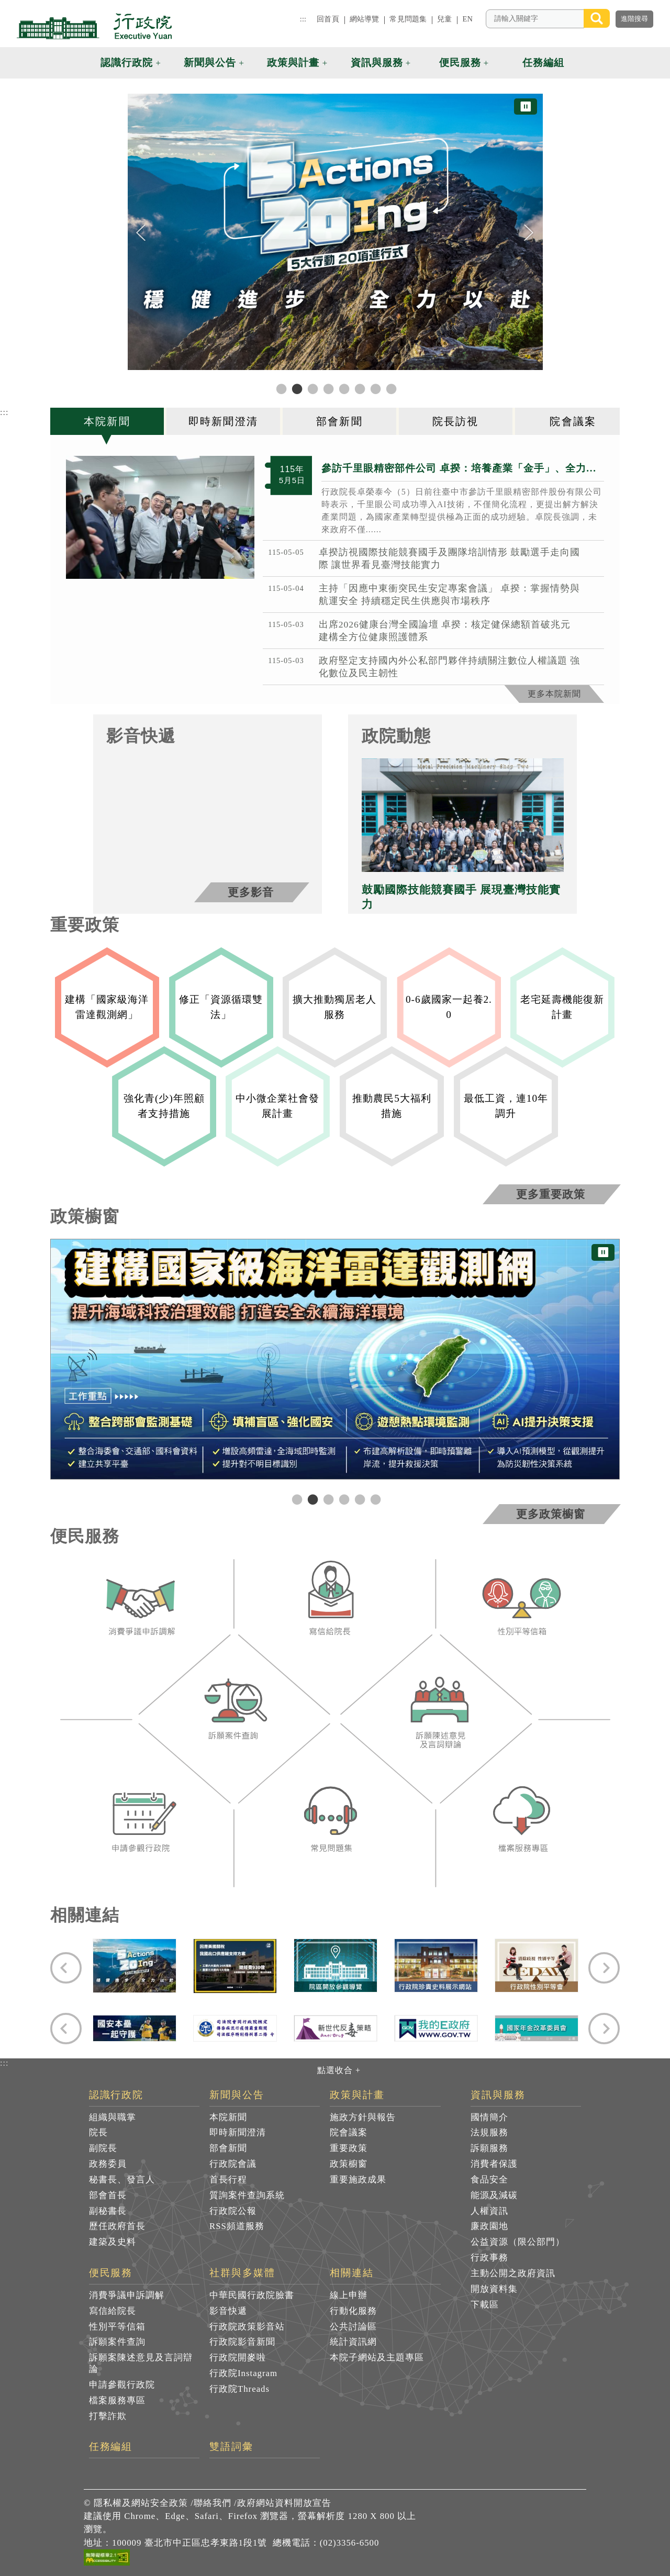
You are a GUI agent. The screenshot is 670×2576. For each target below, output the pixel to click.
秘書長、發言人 (122, 2180)
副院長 (103, 2148)
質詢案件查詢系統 (247, 2195)
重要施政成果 (358, 2180)
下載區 (485, 2305)
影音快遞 (228, 2311)
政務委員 (108, 2164)
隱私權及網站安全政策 (141, 2503)
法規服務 (489, 2132)
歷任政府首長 (117, 2226)
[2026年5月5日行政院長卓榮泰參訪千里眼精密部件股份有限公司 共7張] (160, 517)
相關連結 (352, 2273)
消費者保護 (494, 2164)
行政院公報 (232, 2211)
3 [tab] (327, 1499)
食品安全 (489, 2180)
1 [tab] (296, 1499)
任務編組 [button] (543, 62)
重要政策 (348, 2148)
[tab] (108, 421)
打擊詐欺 (108, 2416)
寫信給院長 (112, 2311)
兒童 (444, 19)
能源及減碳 (494, 2195)
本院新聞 (228, 2117)
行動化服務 (353, 2311)
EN (467, 19)
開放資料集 (494, 2289)
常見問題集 (408, 19)
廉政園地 (489, 2226)
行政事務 (489, 2258)
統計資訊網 (353, 2342)
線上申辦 (348, 2295)
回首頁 (328, 19)
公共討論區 (353, 2327)
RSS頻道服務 (236, 2226)
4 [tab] (343, 1499)
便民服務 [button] (460, 62)
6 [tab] (374, 1499)
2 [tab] (311, 1499)
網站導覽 (364, 19)
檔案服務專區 (117, 2400)
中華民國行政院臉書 (251, 2295)
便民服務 (111, 2273)
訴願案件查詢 (117, 2342)
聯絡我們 (212, 2503)
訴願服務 (489, 2148)
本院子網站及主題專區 (377, 2357)
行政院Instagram (243, 2373)
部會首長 (108, 2195)
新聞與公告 (236, 2095)
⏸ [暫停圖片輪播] (525, 106)
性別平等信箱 (117, 2327)
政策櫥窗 (348, 2164)
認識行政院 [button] (126, 62)
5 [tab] (358, 1499)
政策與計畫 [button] (293, 62)
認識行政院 (116, 2095)
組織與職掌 (112, 2117)
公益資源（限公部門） (518, 2242)
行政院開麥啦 (237, 2357)
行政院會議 (232, 2164)
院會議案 (348, 2132)
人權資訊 (489, 2211)
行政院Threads (239, 2389)
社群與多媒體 (242, 2273)
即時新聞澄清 (237, 2132)
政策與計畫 (357, 2095)
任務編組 (111, 2446)
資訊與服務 (498, 2095)
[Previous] (141, 233)
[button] (620, 63)
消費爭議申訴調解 (126, 2295)
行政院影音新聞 (242, 2342)
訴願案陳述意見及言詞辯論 (141, 2363)
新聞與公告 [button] (210, 62)
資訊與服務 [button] (377, 62)
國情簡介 (489, 2117)
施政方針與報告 (363, 2117)
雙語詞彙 (231, 2446)
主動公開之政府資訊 (513, 2273)
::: (303, 19)
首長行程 (228, 2180)
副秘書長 (108, 2211)
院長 (98, 2132)
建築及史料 (112, 2242)
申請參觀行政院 (122, 2385)
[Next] (529, 233)
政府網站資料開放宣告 (284, 2503)
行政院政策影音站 (247, 2327)
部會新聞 (228, 2148)
